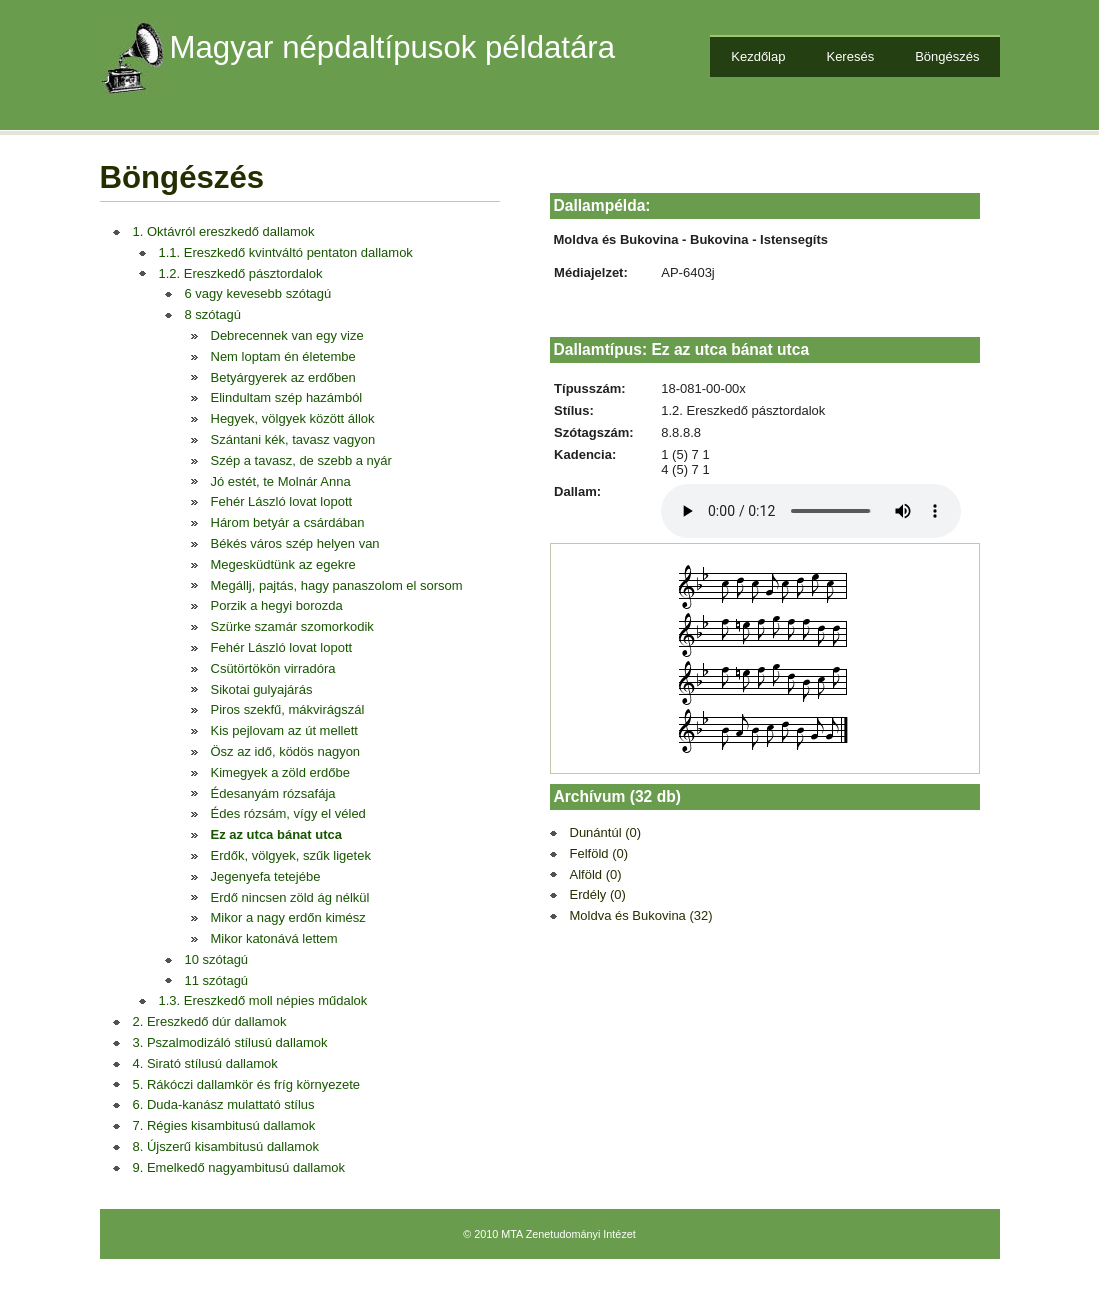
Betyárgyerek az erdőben (283, 377)
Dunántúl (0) (606, 832)
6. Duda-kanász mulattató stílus (224, 1104)
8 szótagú (213, 314)
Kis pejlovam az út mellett (284, 730)
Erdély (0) (598, 894)
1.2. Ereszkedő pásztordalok (241, 273)
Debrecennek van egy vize (287, 335)
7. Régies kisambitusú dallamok (224, 1125)
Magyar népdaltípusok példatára (393, 47)
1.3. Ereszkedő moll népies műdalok (263, 1000)
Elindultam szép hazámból (287, 397)
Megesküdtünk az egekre (283, 564)
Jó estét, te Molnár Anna (281, 481)
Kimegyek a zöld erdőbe (280, 772)
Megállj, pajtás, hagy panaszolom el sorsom (337, 585)
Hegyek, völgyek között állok (293, 418)
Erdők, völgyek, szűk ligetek (291, 855)
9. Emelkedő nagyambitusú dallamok (239, 1167)
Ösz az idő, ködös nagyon (286, 751)
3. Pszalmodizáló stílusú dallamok (230, 1042)
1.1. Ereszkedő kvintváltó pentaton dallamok (286, 252)
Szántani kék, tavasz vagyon (293, 439)
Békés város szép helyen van (295, 543)
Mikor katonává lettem (274, 938)
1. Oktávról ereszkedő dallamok (224, 231)
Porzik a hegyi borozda (277, 605)
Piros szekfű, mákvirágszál (288, 709)
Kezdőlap (758, 56)
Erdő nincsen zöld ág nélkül (290, 897)
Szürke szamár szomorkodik (292, 626)
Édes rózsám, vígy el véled (288, 813)
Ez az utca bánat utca (276, 834)
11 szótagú (217, 980)
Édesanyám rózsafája (273, 793)
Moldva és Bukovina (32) (641, 915)
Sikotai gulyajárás (262, 689)
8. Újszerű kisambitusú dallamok (226, 1146)
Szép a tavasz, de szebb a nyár (301, 460)
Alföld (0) (596, 874)
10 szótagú (217, 959)
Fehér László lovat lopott (282, 501)
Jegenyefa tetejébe (266, 876)
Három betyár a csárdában (288, 522)
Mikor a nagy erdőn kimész (288, 917)
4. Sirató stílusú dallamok (205, 1063)
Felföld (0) (599, 853)
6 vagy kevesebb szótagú (258, 293)
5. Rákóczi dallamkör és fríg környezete (247, 1084)
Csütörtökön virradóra (273, 668)
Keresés (850, 56)
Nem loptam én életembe (283, 356)
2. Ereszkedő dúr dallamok (210, 1021)
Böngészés (947, 56)
